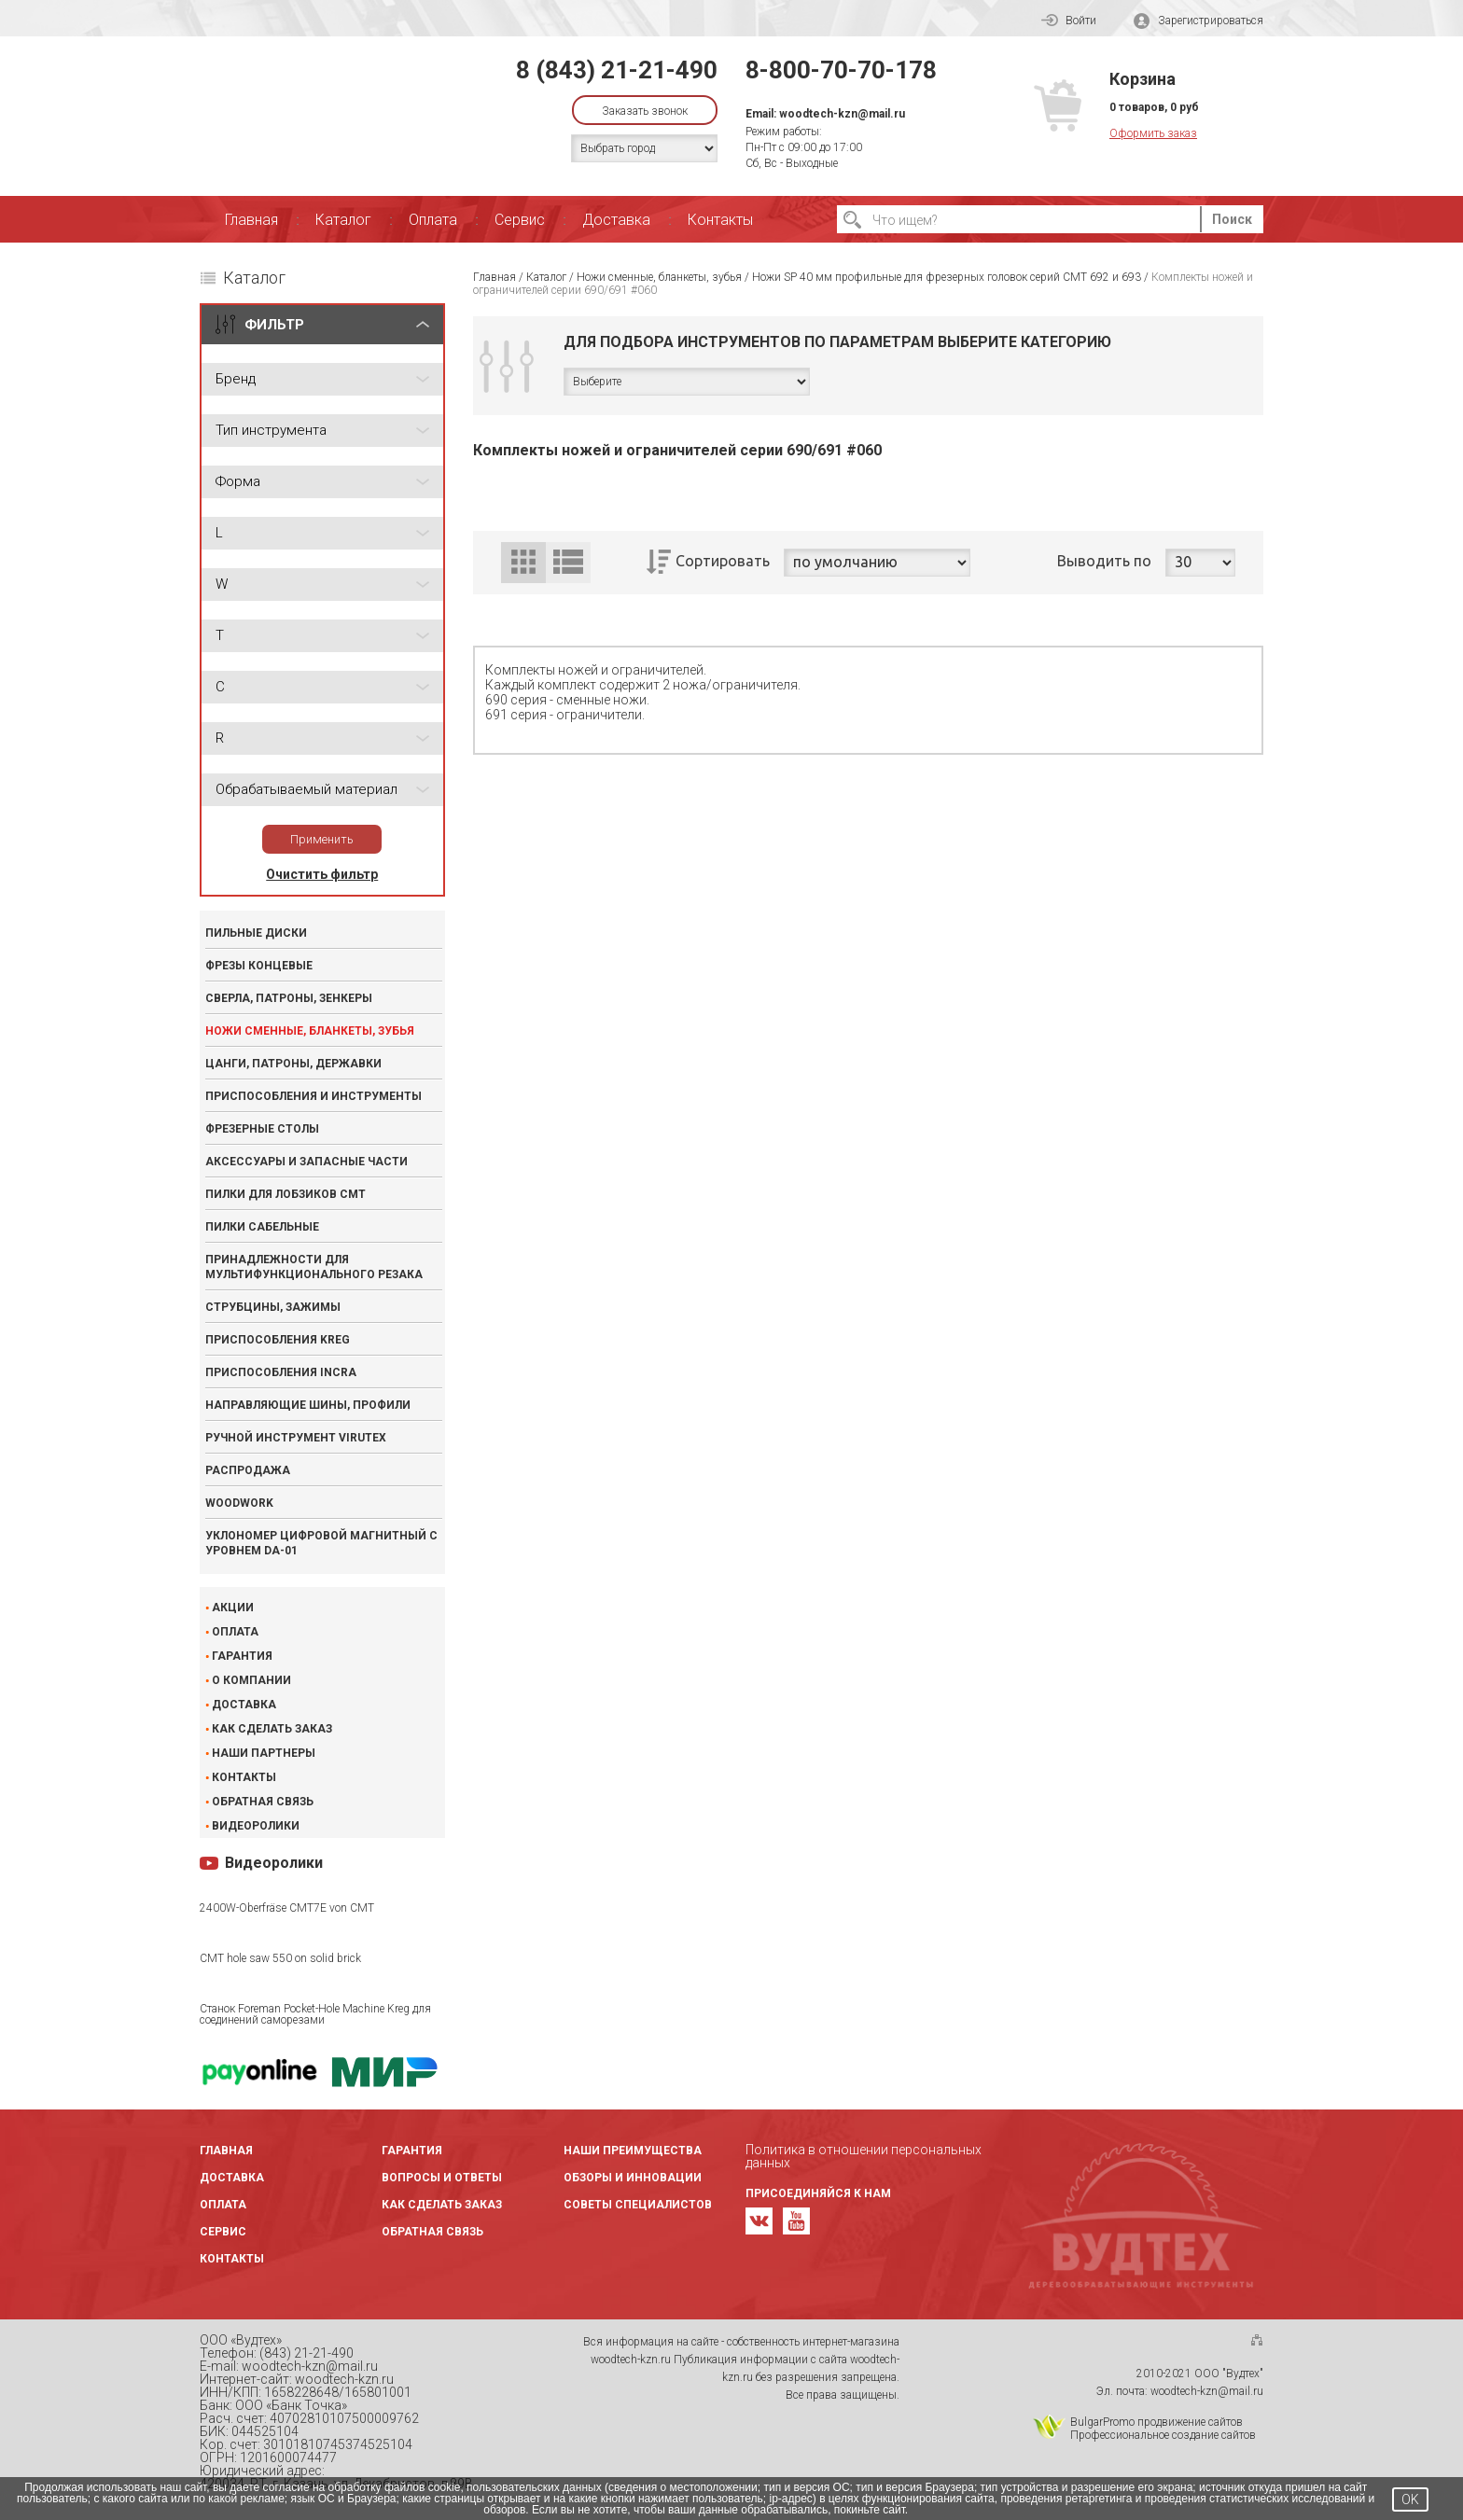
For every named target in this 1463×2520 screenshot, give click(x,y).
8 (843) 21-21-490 (617, 70)
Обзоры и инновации (633, 2177)
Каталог (343, 220)
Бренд (236, 378)
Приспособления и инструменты (313, 1096)
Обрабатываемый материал (306, 789)
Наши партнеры (263, 1753)
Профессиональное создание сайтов (1163, 2435)
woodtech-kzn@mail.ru (842, 113)
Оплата (433, 220)
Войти (1068, 20)
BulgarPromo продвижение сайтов (1156, 2422)
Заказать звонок (645, 111)
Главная (251, 220)
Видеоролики (256, 1825)
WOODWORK (239, 1503)
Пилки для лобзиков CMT (285, 1194)
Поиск (1232, 219)
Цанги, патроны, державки (293, 1063)
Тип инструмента (271, 430)
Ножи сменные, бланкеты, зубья (309, 1030)
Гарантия (242, 1656)
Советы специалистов (638, 2204)
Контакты (720, 220)
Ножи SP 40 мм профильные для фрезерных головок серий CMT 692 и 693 (946, 277)
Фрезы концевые (259, 965)
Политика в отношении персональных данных (863, 2156)
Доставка (616, 220)
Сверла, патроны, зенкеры (288, 998)
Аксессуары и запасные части (306, 1161)
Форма (238, 481)
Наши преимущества (633, 2150)
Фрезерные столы (262, 1128)
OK (1410, 2499)
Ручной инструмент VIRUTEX (295, 1437)
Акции (233, 1607)
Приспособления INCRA (280, 1372)
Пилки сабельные (262, 1226)
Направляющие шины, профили (308, 1405)
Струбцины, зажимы (273, 1307)
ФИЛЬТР (274, 324)
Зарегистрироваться (1198, 21)
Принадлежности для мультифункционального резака (314, 1267)
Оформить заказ (1153, 133)
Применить (322, 839)
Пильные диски (256, 933)
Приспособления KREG (277, 1339)
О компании (251, 1680)
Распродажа (247, 1470)
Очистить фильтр (322, 874)
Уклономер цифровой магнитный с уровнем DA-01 (321, 1543)
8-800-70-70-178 (841, 70)
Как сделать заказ (272, 1728)
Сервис (520, 220)
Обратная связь (263, 1801)
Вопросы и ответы (442, 2177)
